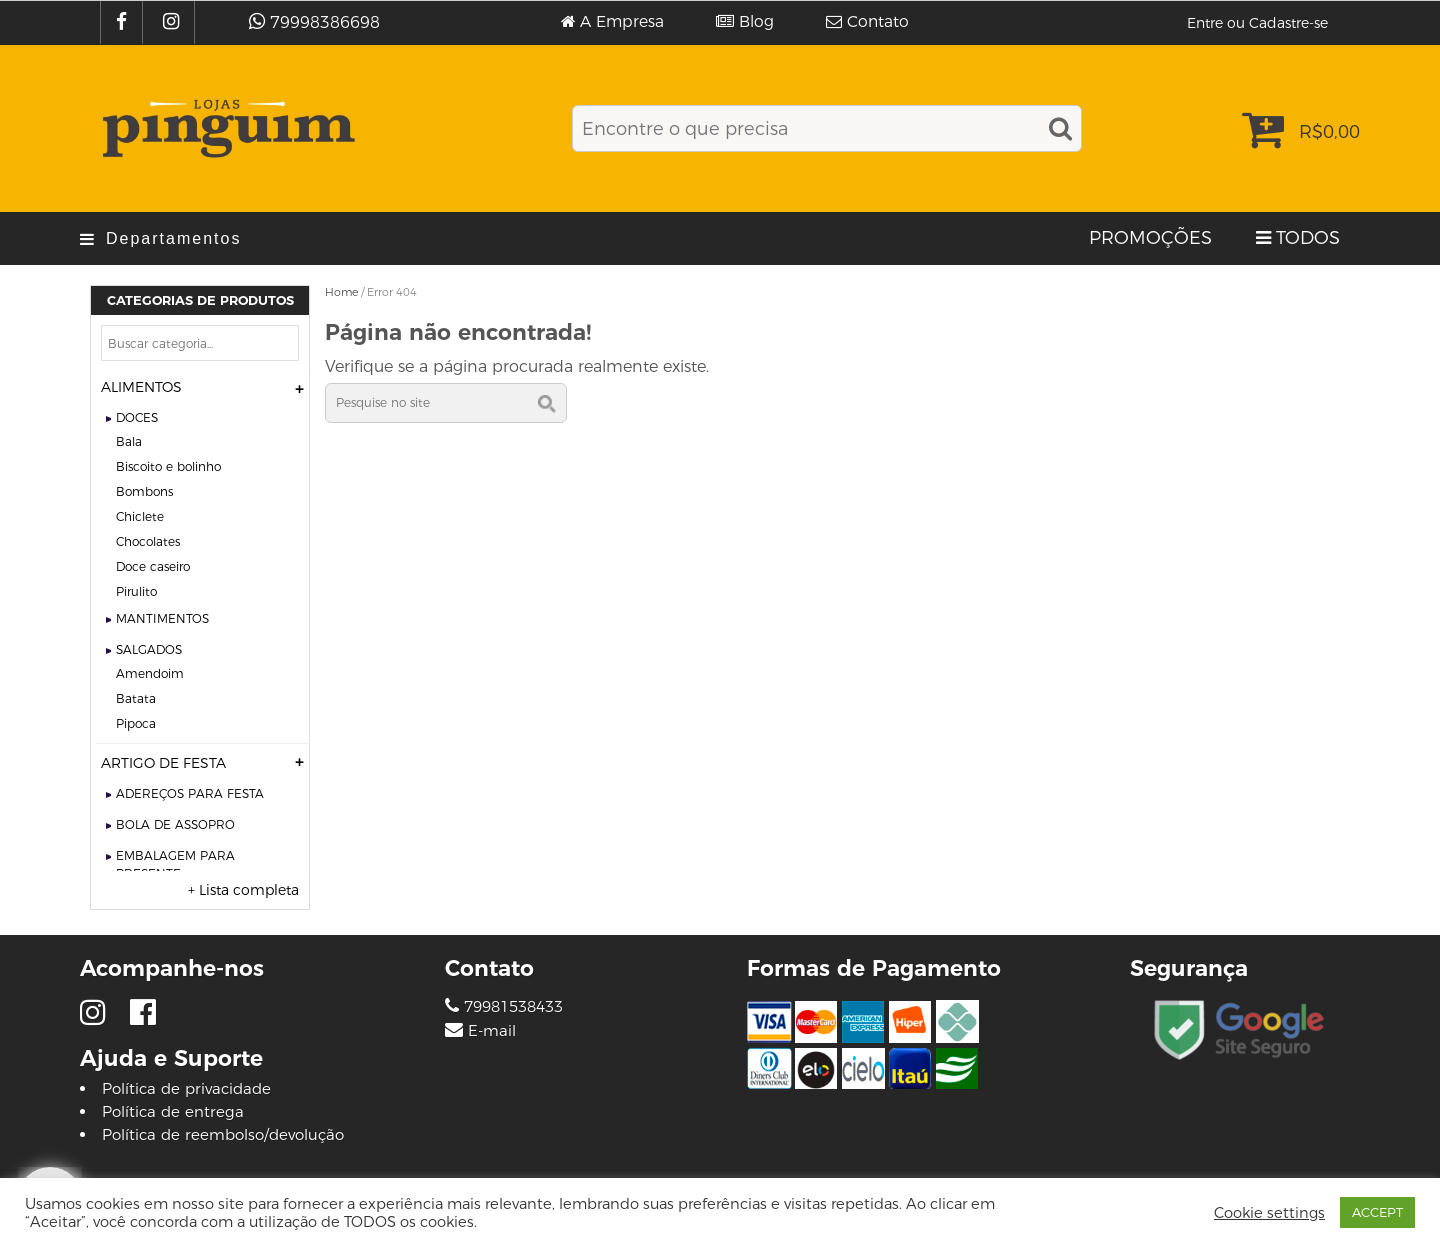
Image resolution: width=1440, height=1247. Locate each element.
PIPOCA (136, 723)
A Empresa (622, 22)
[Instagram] (173, 22)
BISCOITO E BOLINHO (168, 466)
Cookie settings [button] (1269, 1213)
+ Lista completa (243, 890)
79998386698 (325, 22)
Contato (878, 22)
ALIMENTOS (141, 387)
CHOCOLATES (148, 541)
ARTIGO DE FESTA (163, 763)
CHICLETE (140, 516)
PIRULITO (136, 591)
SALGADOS (149, 649)
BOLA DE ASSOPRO (175, 824)
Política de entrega (173, 1111)
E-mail (492, 1031)
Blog (756, 22)
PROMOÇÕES (1150, 238)
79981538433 (504, 1006)
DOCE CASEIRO (153, 566)
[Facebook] (124, 22)
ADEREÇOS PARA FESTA (190, 793)
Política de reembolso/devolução (223, 1134)
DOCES (137, 417)
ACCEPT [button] (1377, 1212)
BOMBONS (144, 491)
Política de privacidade (186, 1088)
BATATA (136, 698)
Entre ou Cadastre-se (1257, 23)
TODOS (1308, 238)
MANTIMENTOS (162, 618)
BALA (129, 441)
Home (341, 292)
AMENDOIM (150, 673)
